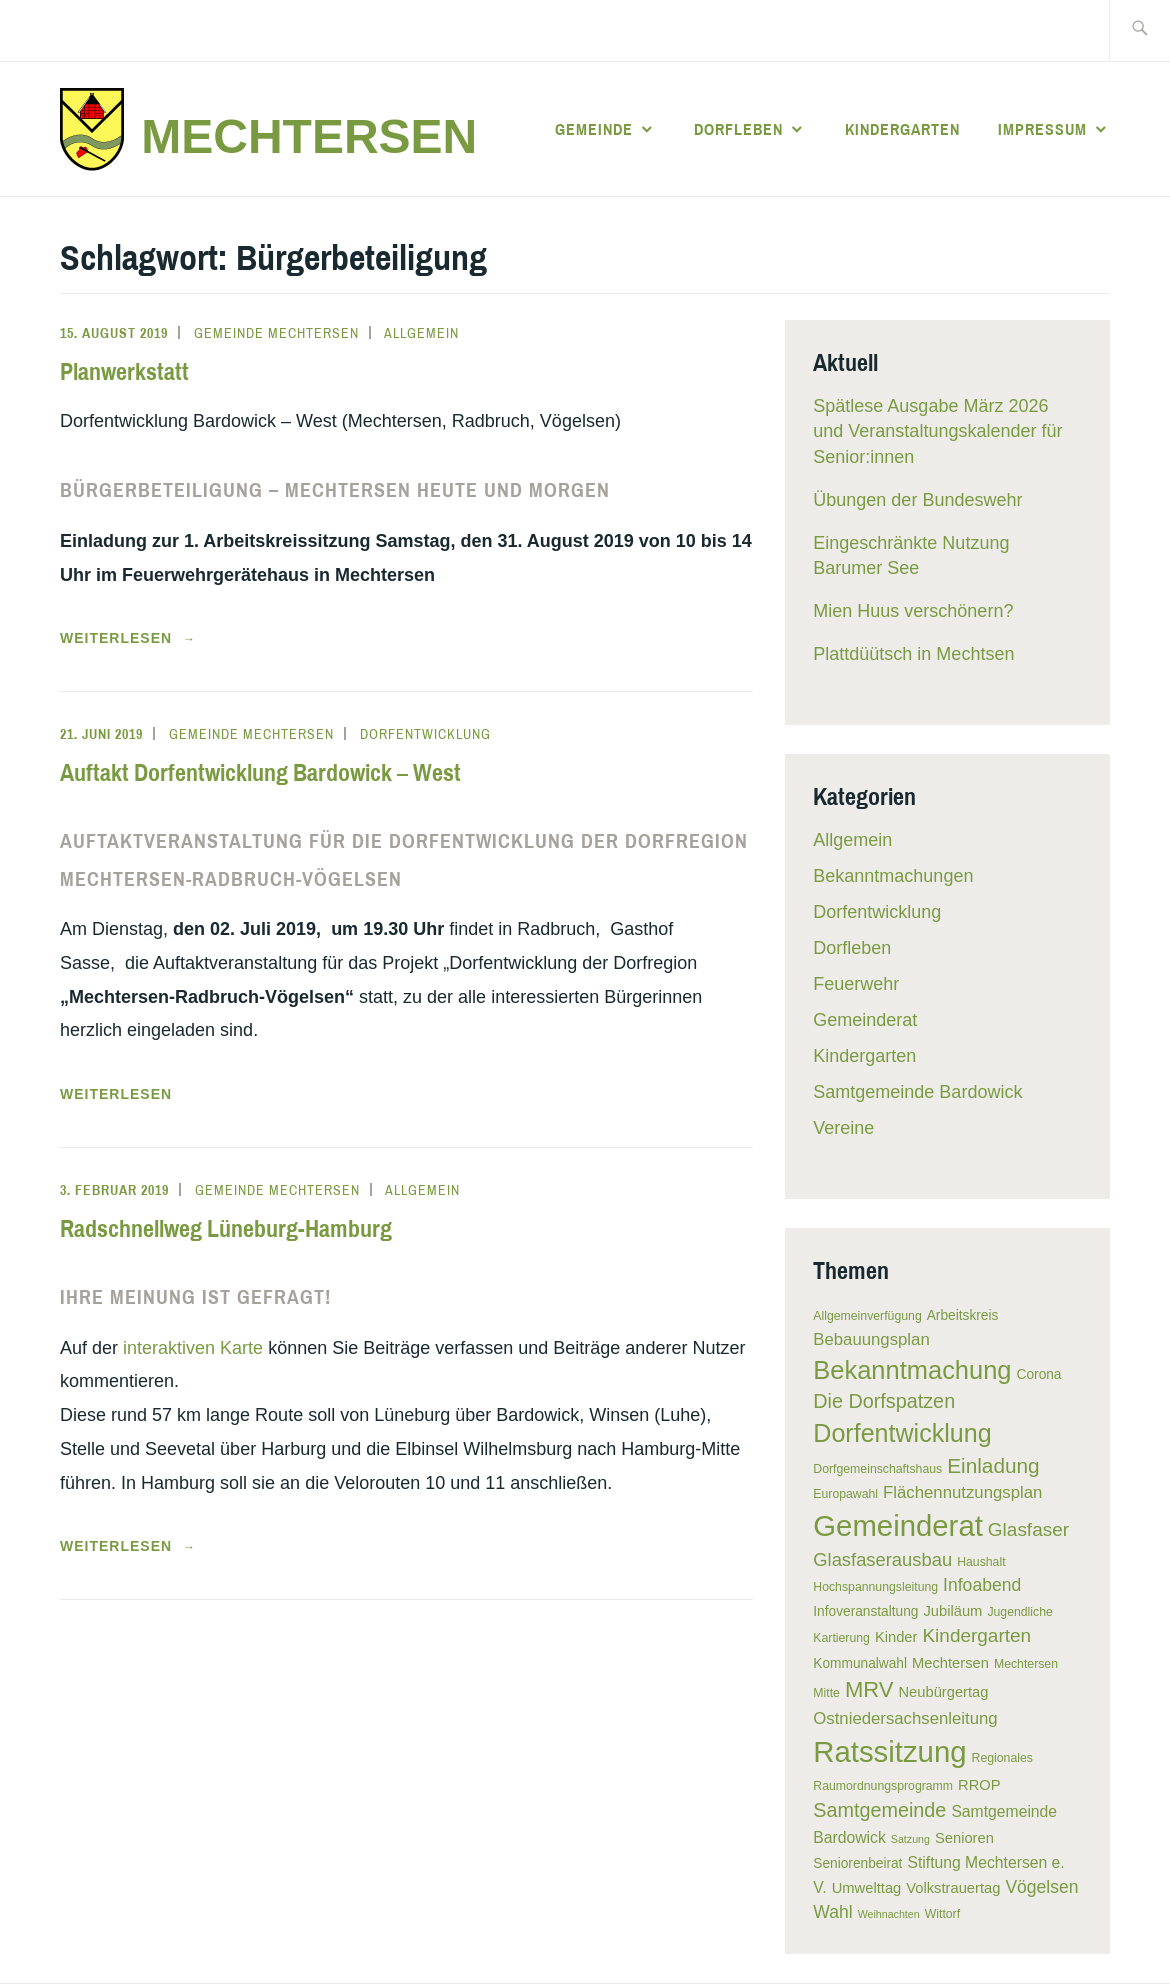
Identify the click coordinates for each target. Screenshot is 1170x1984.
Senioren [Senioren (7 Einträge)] (964, 1838)
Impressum (1042, 129)
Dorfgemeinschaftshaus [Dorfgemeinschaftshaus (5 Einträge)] (877, 1469)
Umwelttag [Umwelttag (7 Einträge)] (867, 1888)
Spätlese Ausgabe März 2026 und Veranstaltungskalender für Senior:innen (937, 431)
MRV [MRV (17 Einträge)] (869, 1689)
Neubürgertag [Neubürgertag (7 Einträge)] (943, 1692)
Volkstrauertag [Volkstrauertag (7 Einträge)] (953, 1888)
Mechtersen (309, 136)
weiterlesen (136, 638)
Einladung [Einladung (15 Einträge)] (993, 1465)
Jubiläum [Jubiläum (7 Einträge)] (952, 1611)
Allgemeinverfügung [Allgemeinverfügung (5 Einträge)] (867, 1316)
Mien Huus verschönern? (913, 611)
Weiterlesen (116, 1094)
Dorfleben (738, 129)
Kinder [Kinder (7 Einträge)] (896, 1637)
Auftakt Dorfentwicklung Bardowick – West (260, 772)
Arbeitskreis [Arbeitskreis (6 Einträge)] (963, 1315)
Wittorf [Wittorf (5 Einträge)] (942, 1914)
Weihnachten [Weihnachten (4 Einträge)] (889, 1914)
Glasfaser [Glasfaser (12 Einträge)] (1028, 1529)
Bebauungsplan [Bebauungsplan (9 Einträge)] (871, 1339)
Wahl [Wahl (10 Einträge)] (832, 1912)
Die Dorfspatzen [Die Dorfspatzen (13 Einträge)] (884, 1401)
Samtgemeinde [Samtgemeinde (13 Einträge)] (879, 1810)
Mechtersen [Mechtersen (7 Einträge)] (950, 1663)
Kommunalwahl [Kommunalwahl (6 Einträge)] (860, 1663)
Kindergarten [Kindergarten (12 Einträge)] (976, 1635)
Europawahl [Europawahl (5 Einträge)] (845, 1494)
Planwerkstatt (124, 371)
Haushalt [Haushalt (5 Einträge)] (981, 1562)
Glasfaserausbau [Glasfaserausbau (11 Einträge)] (882, 1559)
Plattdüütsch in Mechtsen (913, 654)
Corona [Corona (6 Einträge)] (1039, 1374)
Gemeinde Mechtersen (276, 333)
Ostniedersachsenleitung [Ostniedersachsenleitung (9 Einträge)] (905, 1718)
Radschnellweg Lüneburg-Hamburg (226, 1228)
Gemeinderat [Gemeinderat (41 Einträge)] (898, 1525)
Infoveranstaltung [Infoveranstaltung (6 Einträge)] (865, 1611)
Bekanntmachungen (893, 876)
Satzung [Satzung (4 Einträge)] (910, 1839)
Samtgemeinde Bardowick (917, 1092)
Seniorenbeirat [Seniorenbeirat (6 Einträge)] (857, 1863)
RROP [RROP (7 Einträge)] (979, 1785)
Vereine (843, 1128)
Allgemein (421, 333)
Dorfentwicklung (425, 734)
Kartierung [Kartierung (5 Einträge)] (841, 1638)
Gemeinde (594, 129)
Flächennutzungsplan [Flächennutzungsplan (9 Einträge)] (962, 1492)
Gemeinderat (865, 1020)
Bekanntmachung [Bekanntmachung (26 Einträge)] (912, 1370)
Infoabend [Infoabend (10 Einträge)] (982, 1585)
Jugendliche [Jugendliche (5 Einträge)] (1019, 1612)
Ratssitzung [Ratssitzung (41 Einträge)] (889, 1751)
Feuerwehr (856, 984)
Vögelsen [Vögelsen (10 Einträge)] (1041, 1887)
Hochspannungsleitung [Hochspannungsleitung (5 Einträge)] (875, 1587)
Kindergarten (902, 129)
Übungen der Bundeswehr (917, 500)
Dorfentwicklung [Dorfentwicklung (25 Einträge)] (902, 1433)
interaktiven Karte (195, 1348)
